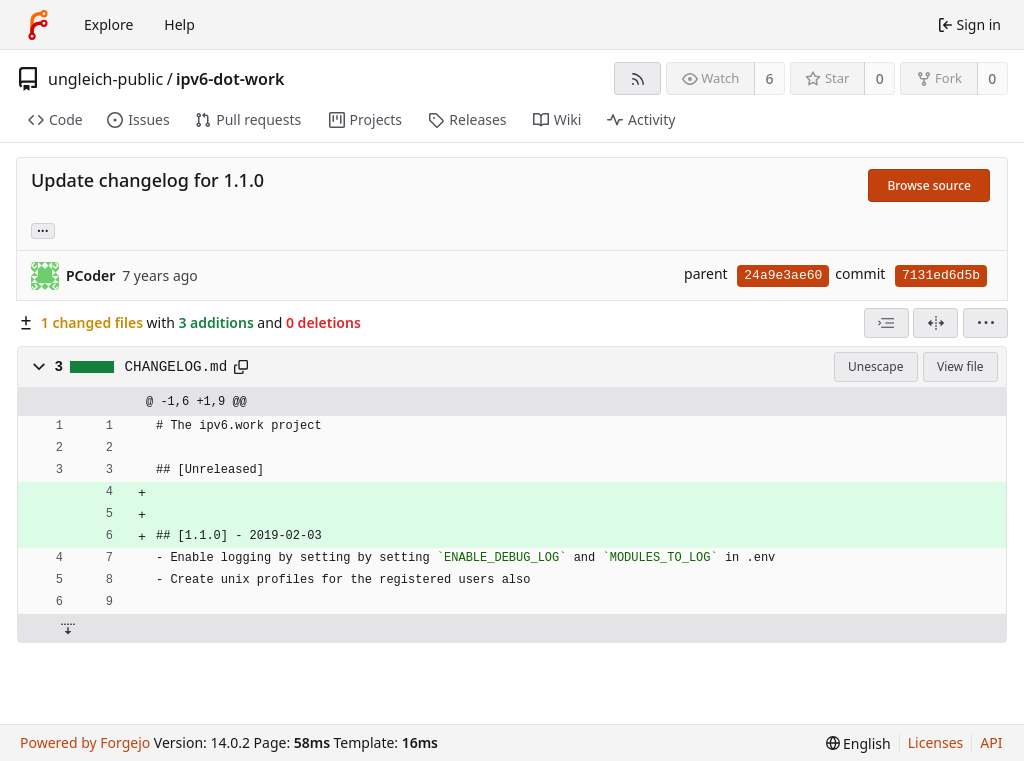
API (991, 742)
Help (179, 24)
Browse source (929, 185)
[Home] (38, 25)
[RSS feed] (637, 78)
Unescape (875, 366)
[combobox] (886, 323)
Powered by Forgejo (85, 742)
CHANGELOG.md (176, 367)
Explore (108, 24)
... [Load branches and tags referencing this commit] (43, 229)
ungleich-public (105, 79)
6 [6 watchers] (770, 78)
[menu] (985, 323)
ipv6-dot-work (230, 79)
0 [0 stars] (880, 78)
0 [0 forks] (992, 78)
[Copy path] (241, 367)
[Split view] (935, 323)
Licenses (936, 742)
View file (960, 366)
